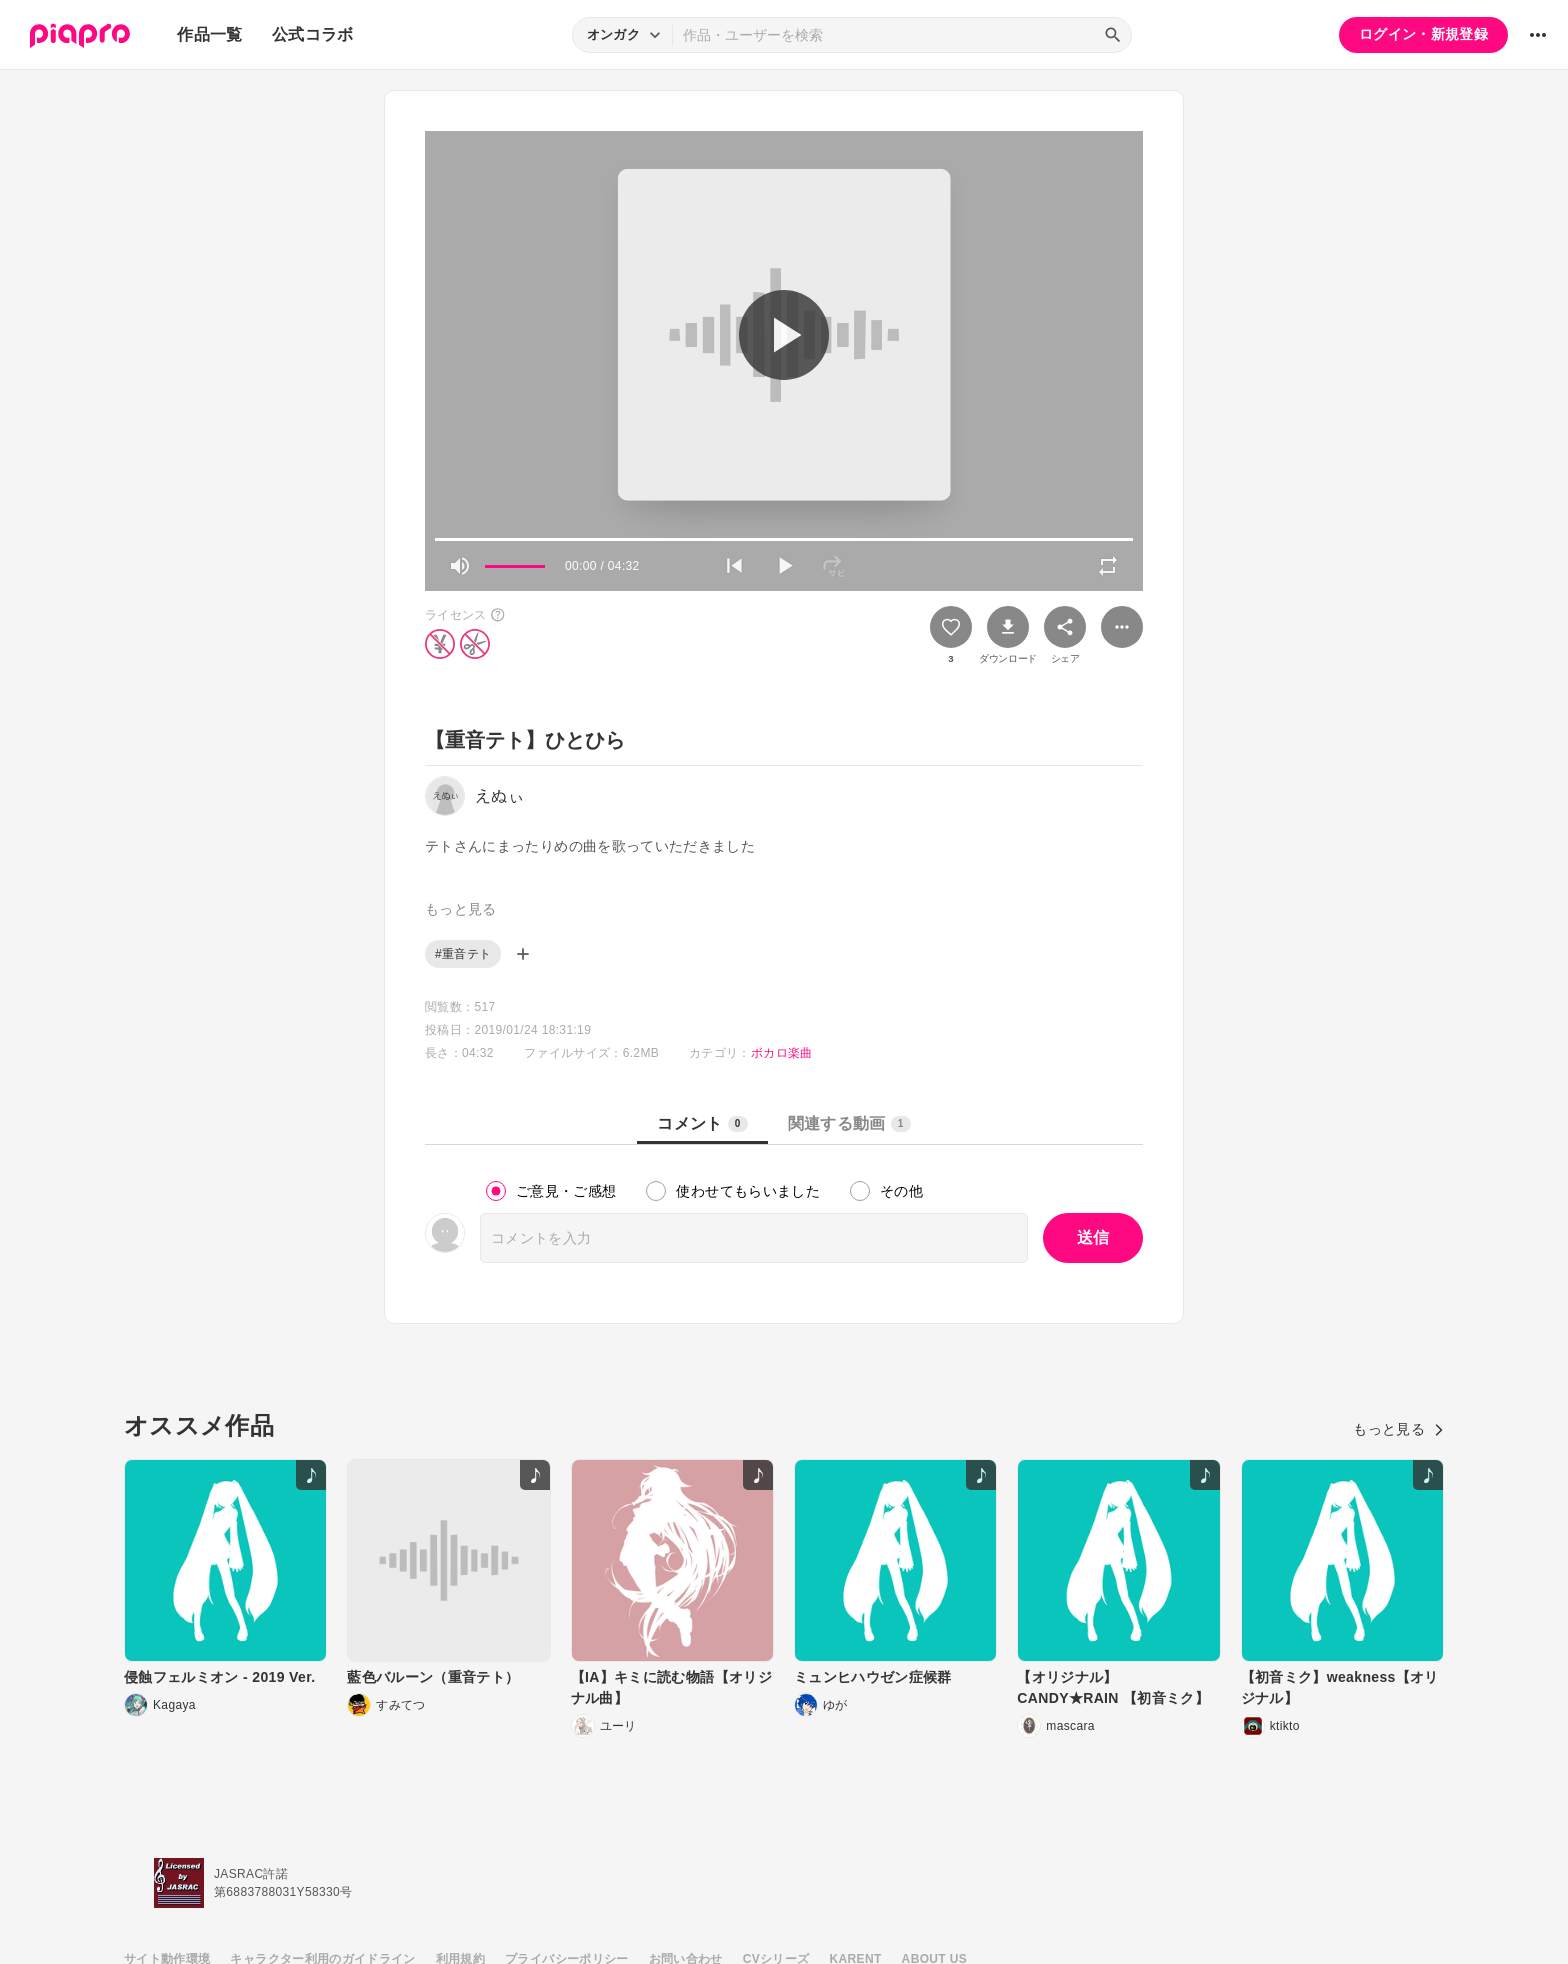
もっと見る (1398, 1429)
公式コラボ (313, 34)
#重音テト (463, 954)
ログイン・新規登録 (1423, 34)
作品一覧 (209, 34)
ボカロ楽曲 (782, 1053)
